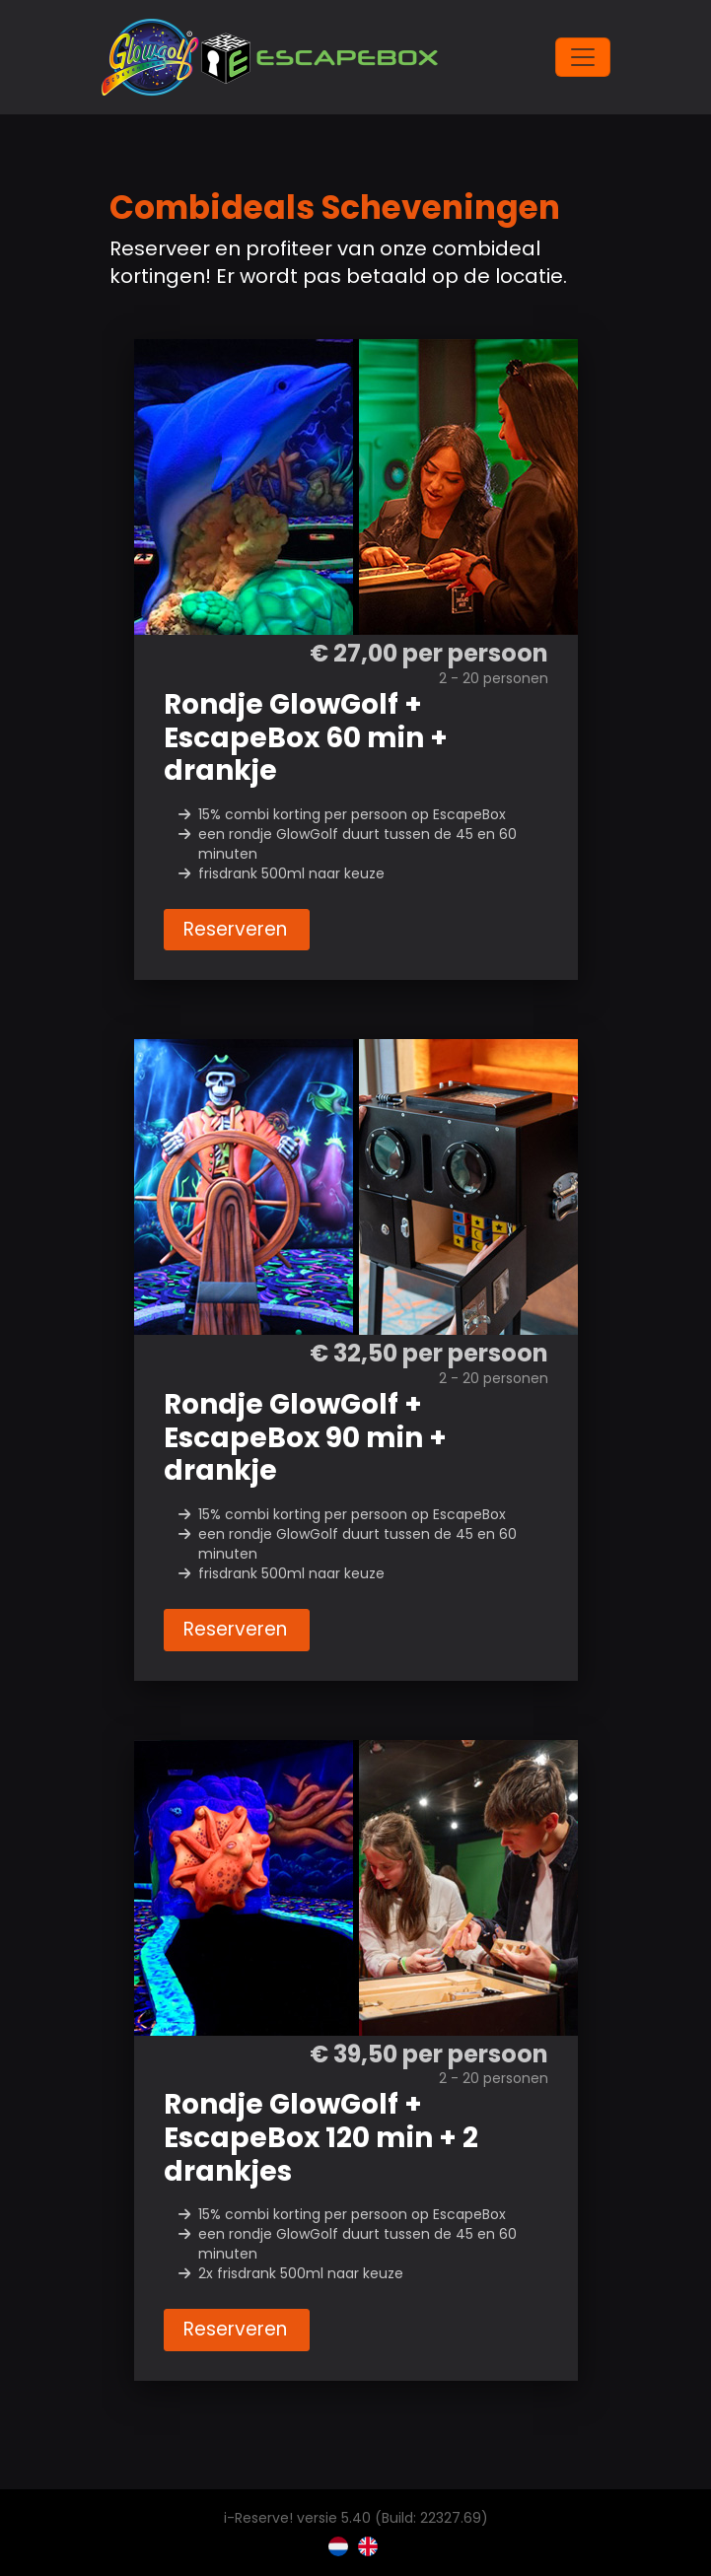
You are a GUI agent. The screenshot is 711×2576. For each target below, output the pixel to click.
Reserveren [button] (236, 929)
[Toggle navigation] (582, 57)
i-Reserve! (258, 2518)
